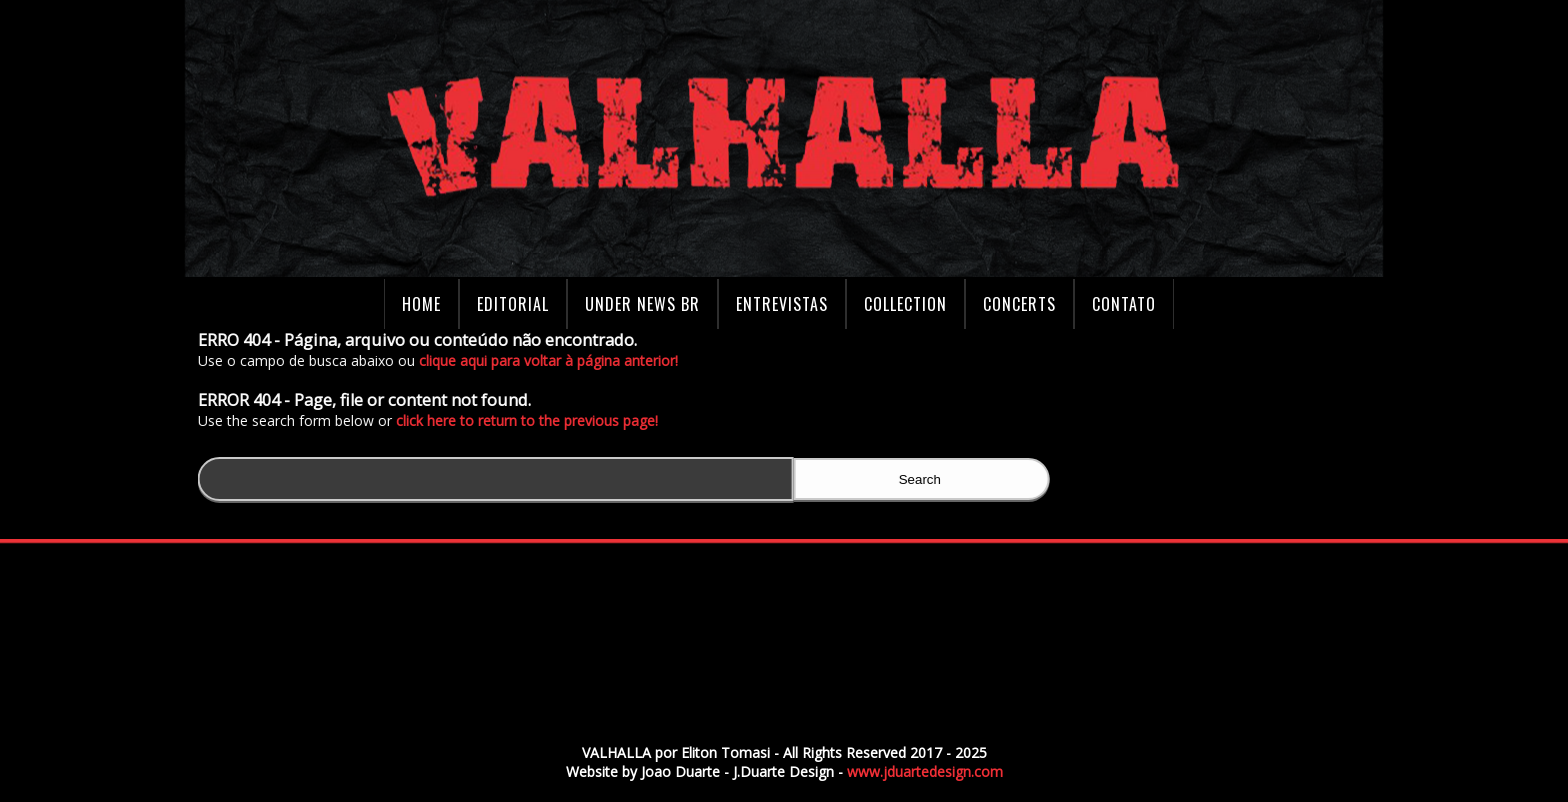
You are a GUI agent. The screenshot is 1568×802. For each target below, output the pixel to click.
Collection (905, 304)
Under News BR (642, 304)
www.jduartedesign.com (925, 771)
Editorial (513, 304)
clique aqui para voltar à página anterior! (552, 360)
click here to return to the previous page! (531, 420)
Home (421, 304)
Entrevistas (782, 304)
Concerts (1019, 304)
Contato (1124, 304)
